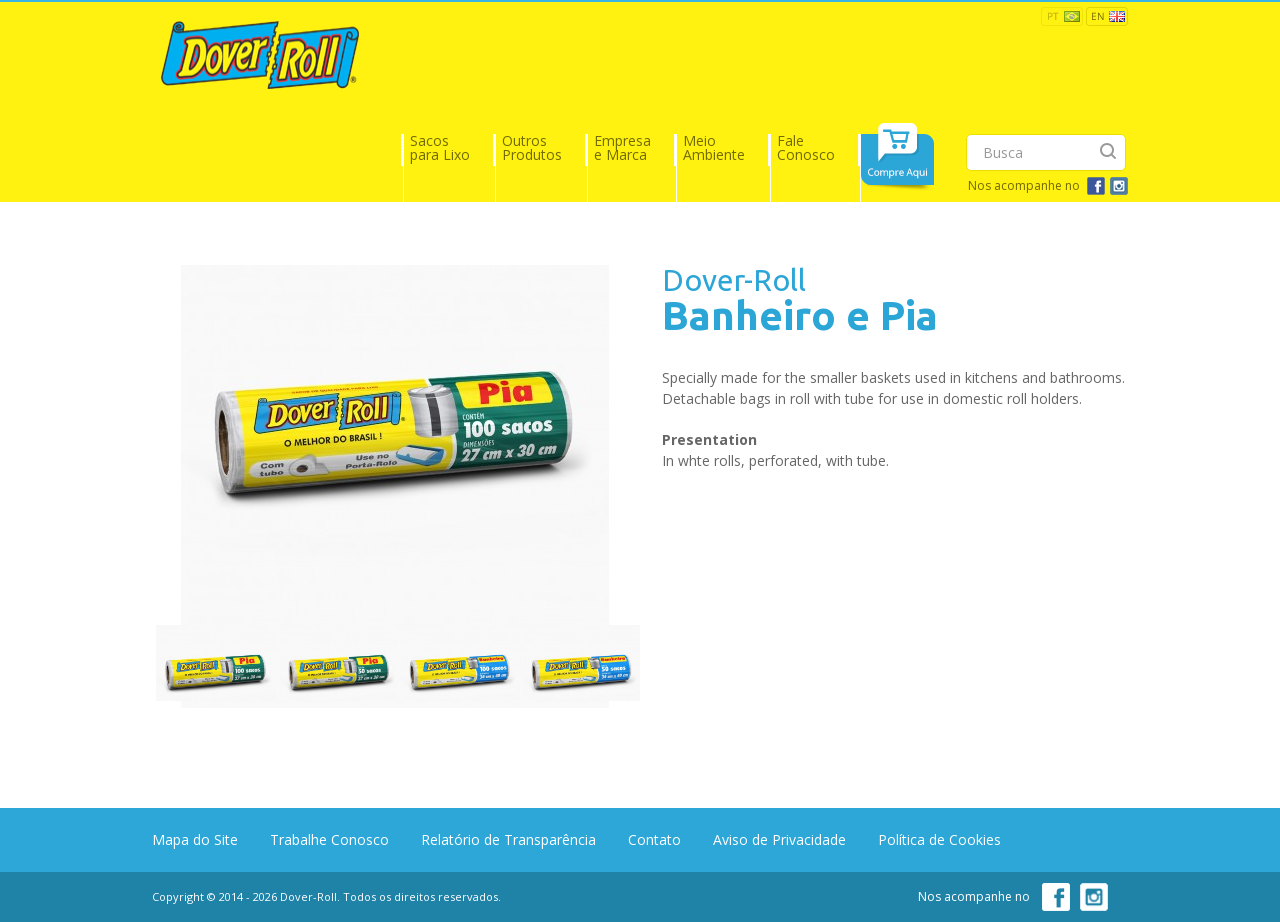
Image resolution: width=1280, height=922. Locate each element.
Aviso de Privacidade (779, 839)
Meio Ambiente (714, 147)
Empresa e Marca (622, 147)
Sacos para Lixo (440, 147)
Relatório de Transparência (508, 839)
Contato (654, 839)
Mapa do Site (195, 839)
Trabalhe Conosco (329, 839)
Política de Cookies (939, 839)
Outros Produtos (532, 147)
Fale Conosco (806, 147)
